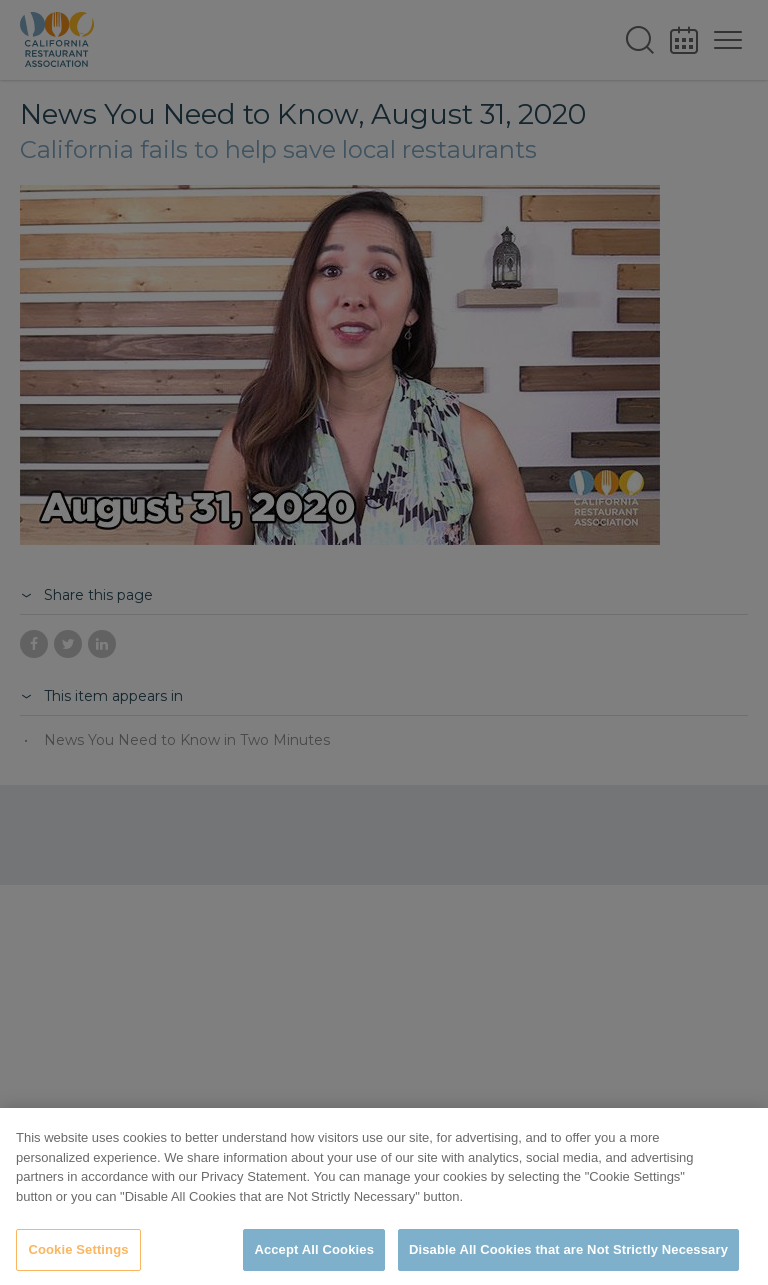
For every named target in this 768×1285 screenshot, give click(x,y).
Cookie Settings (78, 1249)
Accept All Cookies (314, 1249)
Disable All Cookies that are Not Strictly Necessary (568, 1249)
